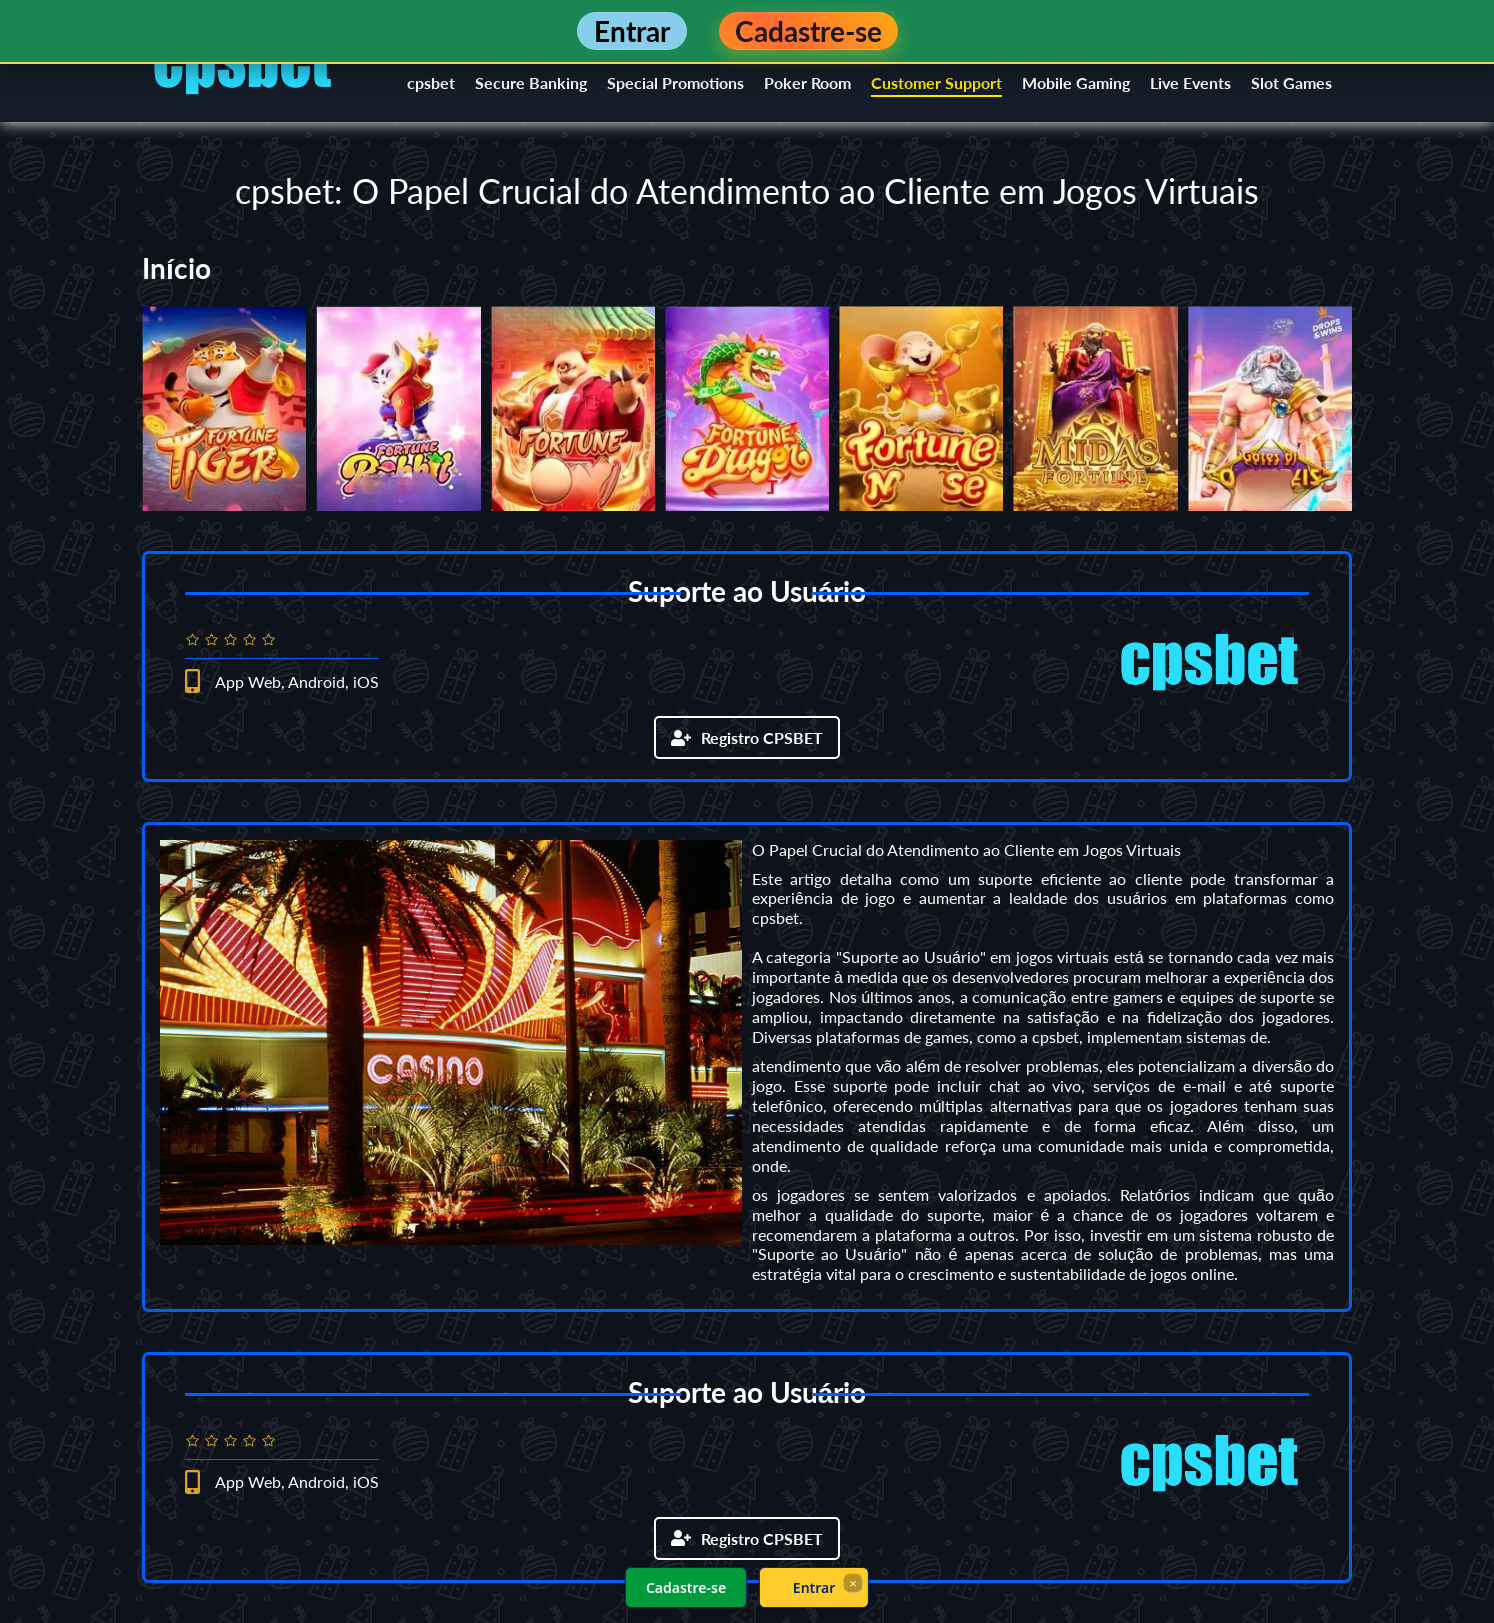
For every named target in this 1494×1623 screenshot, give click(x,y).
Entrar (814, 1587)
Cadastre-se (686, 1587)
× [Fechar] (853, 1583)
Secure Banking (531, 82)
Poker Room (807, 82)
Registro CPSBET (747, 737)
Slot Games (1291, 82)
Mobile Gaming (1076, 82)
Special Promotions (675, 82)
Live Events (1190, 82)
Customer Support (936, 82)
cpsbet (431, 82)
